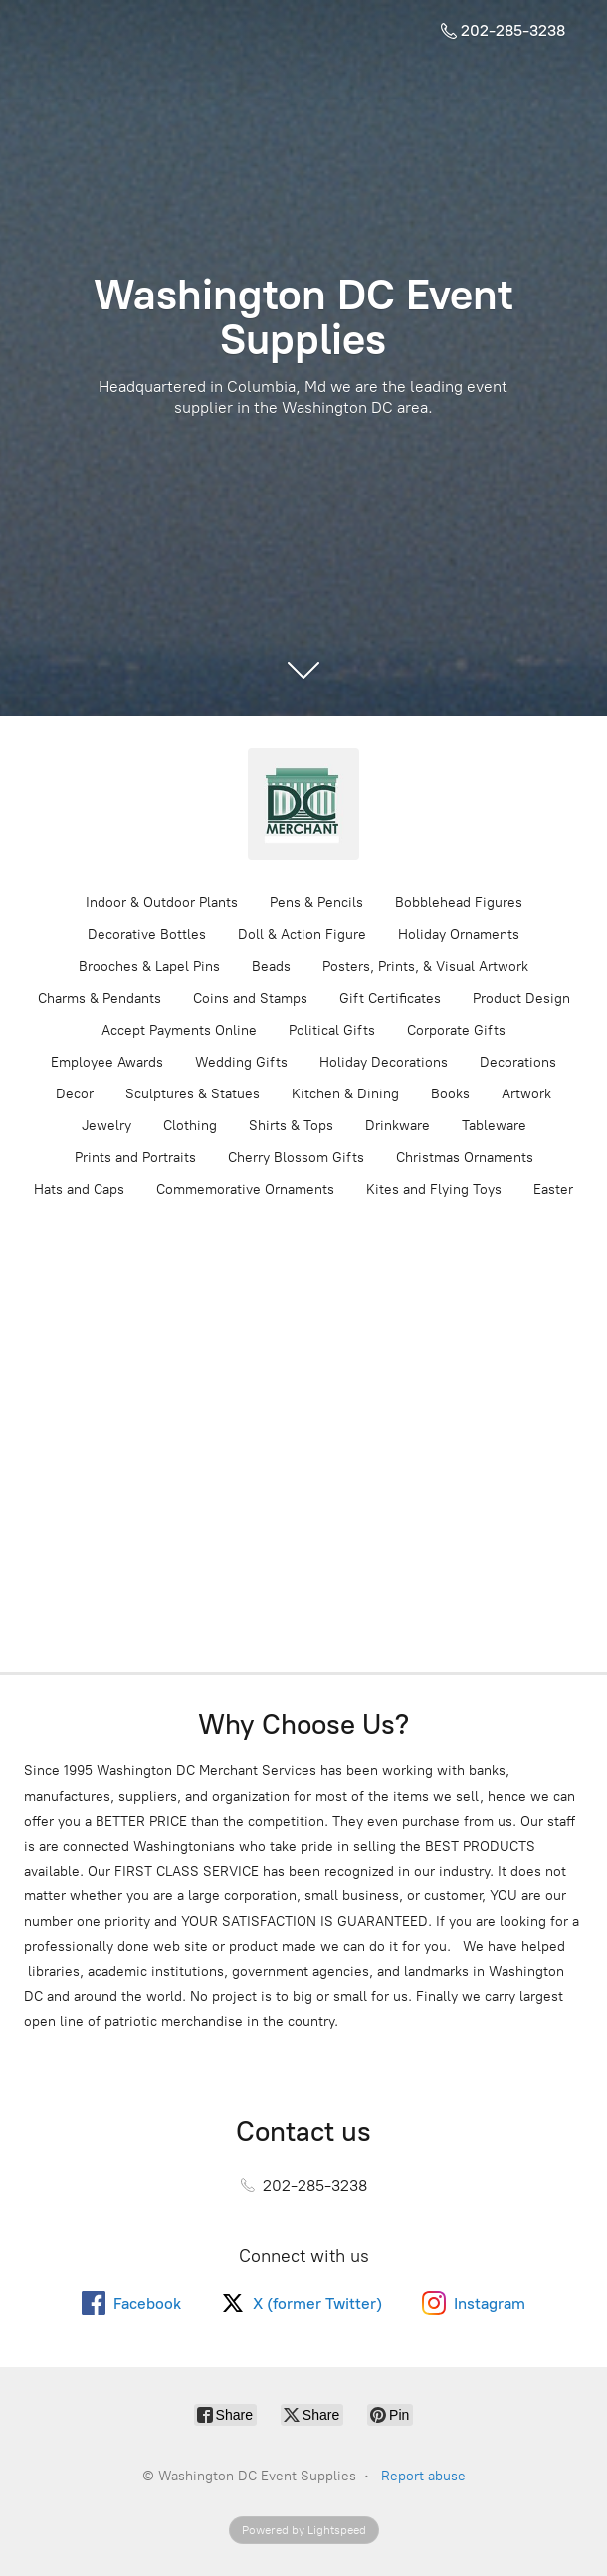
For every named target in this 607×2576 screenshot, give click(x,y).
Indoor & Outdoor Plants (162, 902)
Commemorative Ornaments (245, 1189)
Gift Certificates (390, 998)
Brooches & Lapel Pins (149, 966)
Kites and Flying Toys (434, 1189)
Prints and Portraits (135, 1157)
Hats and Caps (79, 1189)
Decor (75, 1094)
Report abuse (423, 2476)
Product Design (521, 998)
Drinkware (397, 1125)
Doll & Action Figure (302, 934)
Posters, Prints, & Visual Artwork (425, 966)
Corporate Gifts (456, 1030)
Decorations (518, 1062)
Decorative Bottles (147, 934)
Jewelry (106, 1125)
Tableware (494, 1125)
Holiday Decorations (383, 1062)
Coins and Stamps (250, 998)
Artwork (526, 1094)
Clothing (190, 1125)
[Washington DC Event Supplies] (303, 804)
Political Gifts (332, 1030)
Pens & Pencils (316, 902)
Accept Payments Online (179, 1030)
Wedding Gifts (241, 1062)
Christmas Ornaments (464, 1157)
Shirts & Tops (291, 1125)
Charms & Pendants (99, 998)
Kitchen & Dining (345, 1094)
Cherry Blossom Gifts (296, 1157)
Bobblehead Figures (458, 902)
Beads (271, 966)
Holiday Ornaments (458, 934)
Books (450, 1094)
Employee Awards (107, 1062)
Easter (553, 1189)
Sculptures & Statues (192, 1094)
